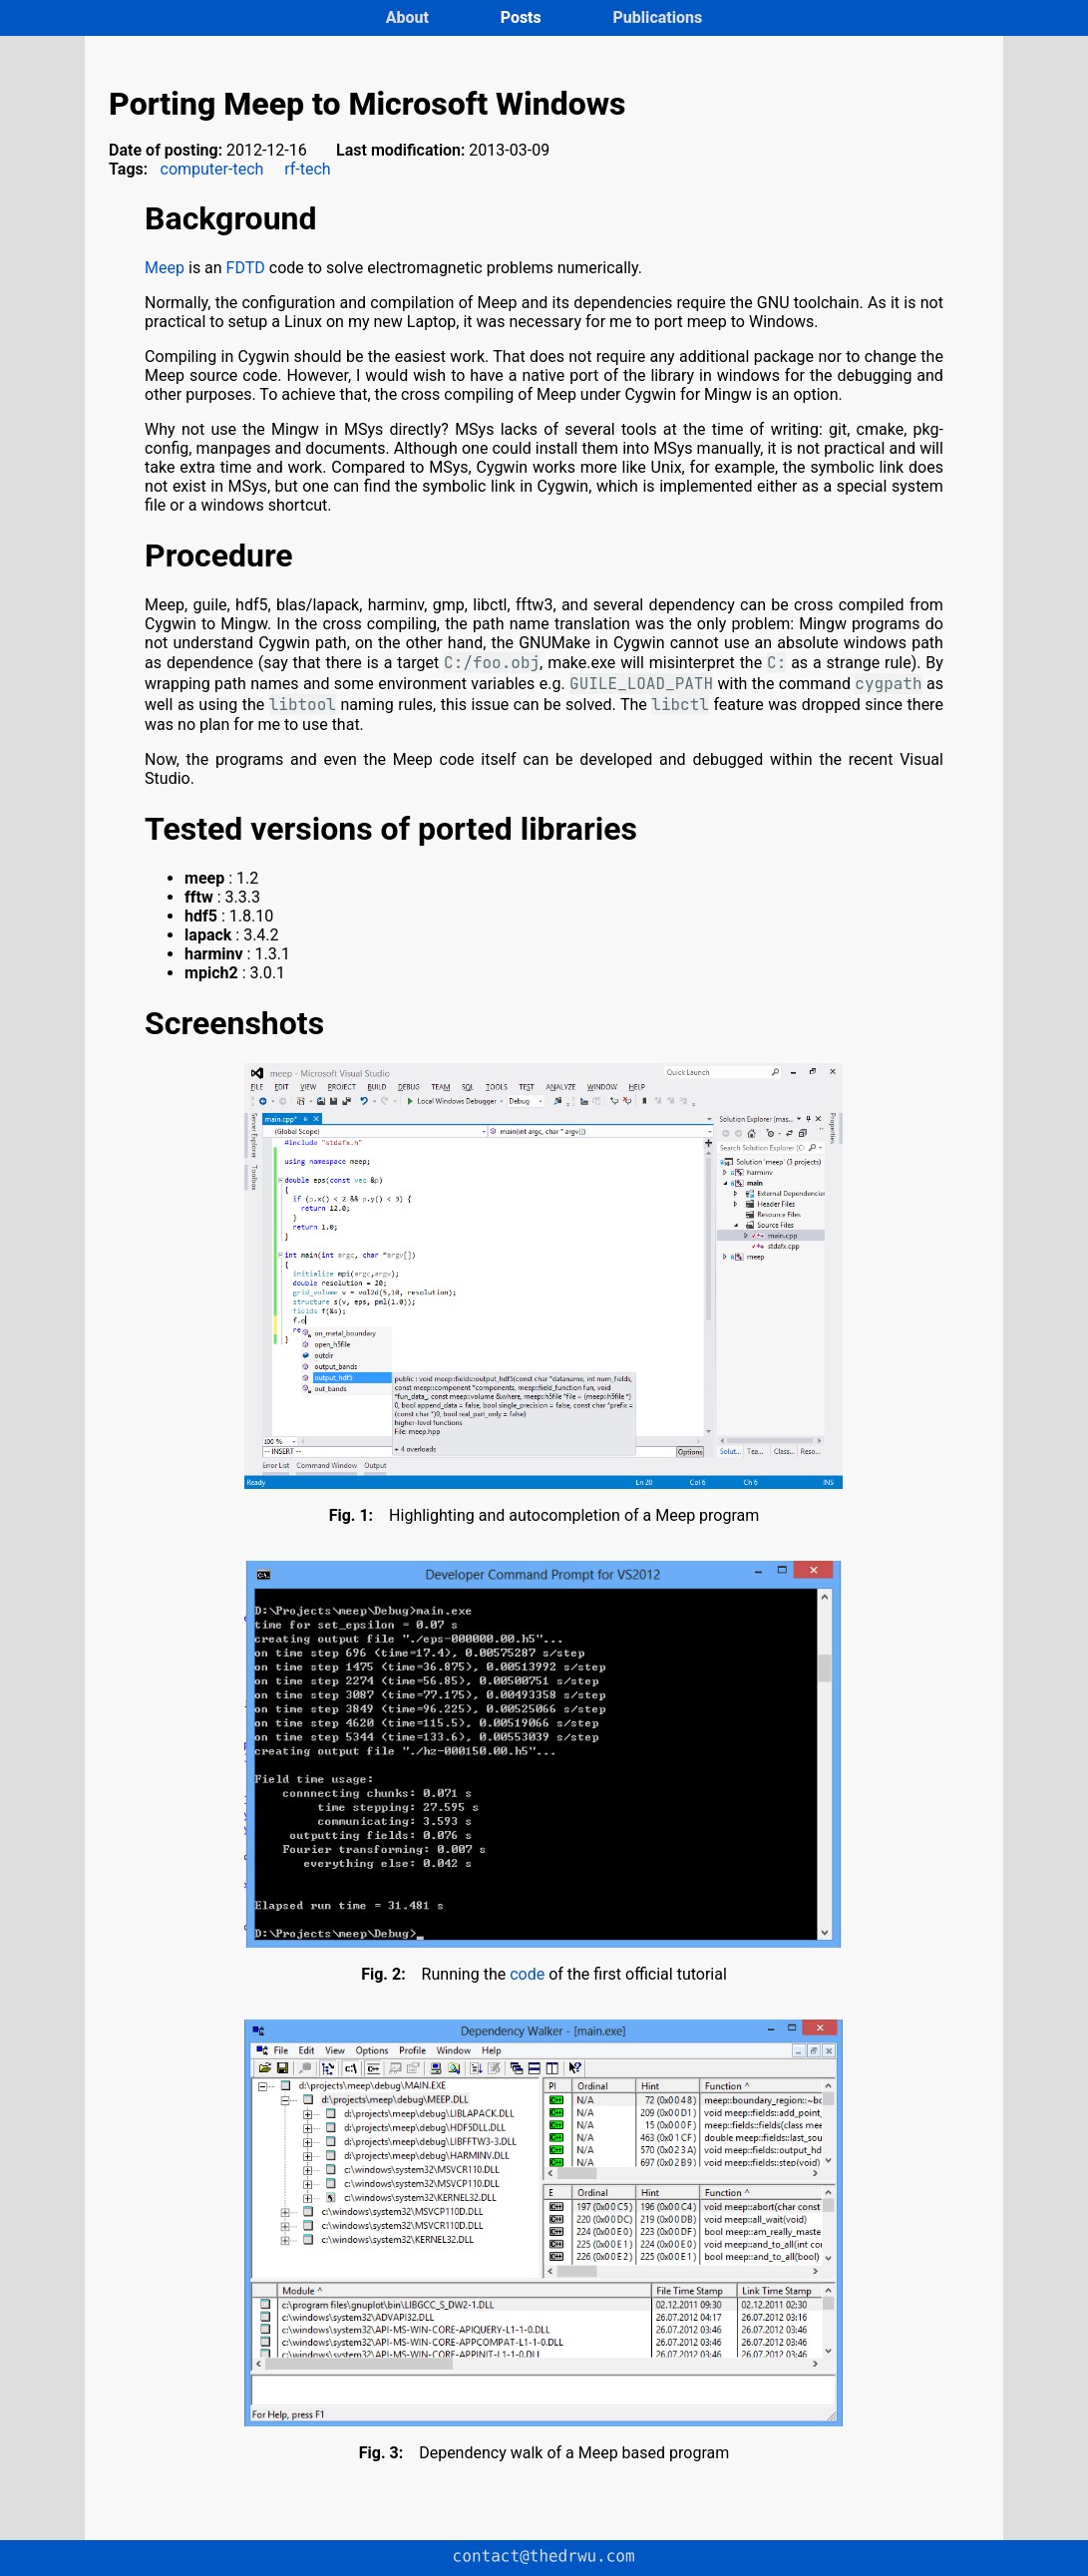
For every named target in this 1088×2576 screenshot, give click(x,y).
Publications (657, 17)
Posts (523, 17)
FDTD (245, 267)
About (409, 17)
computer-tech (212, 169)
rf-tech (307, 169)
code (527, 1974)
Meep (164, 267)
